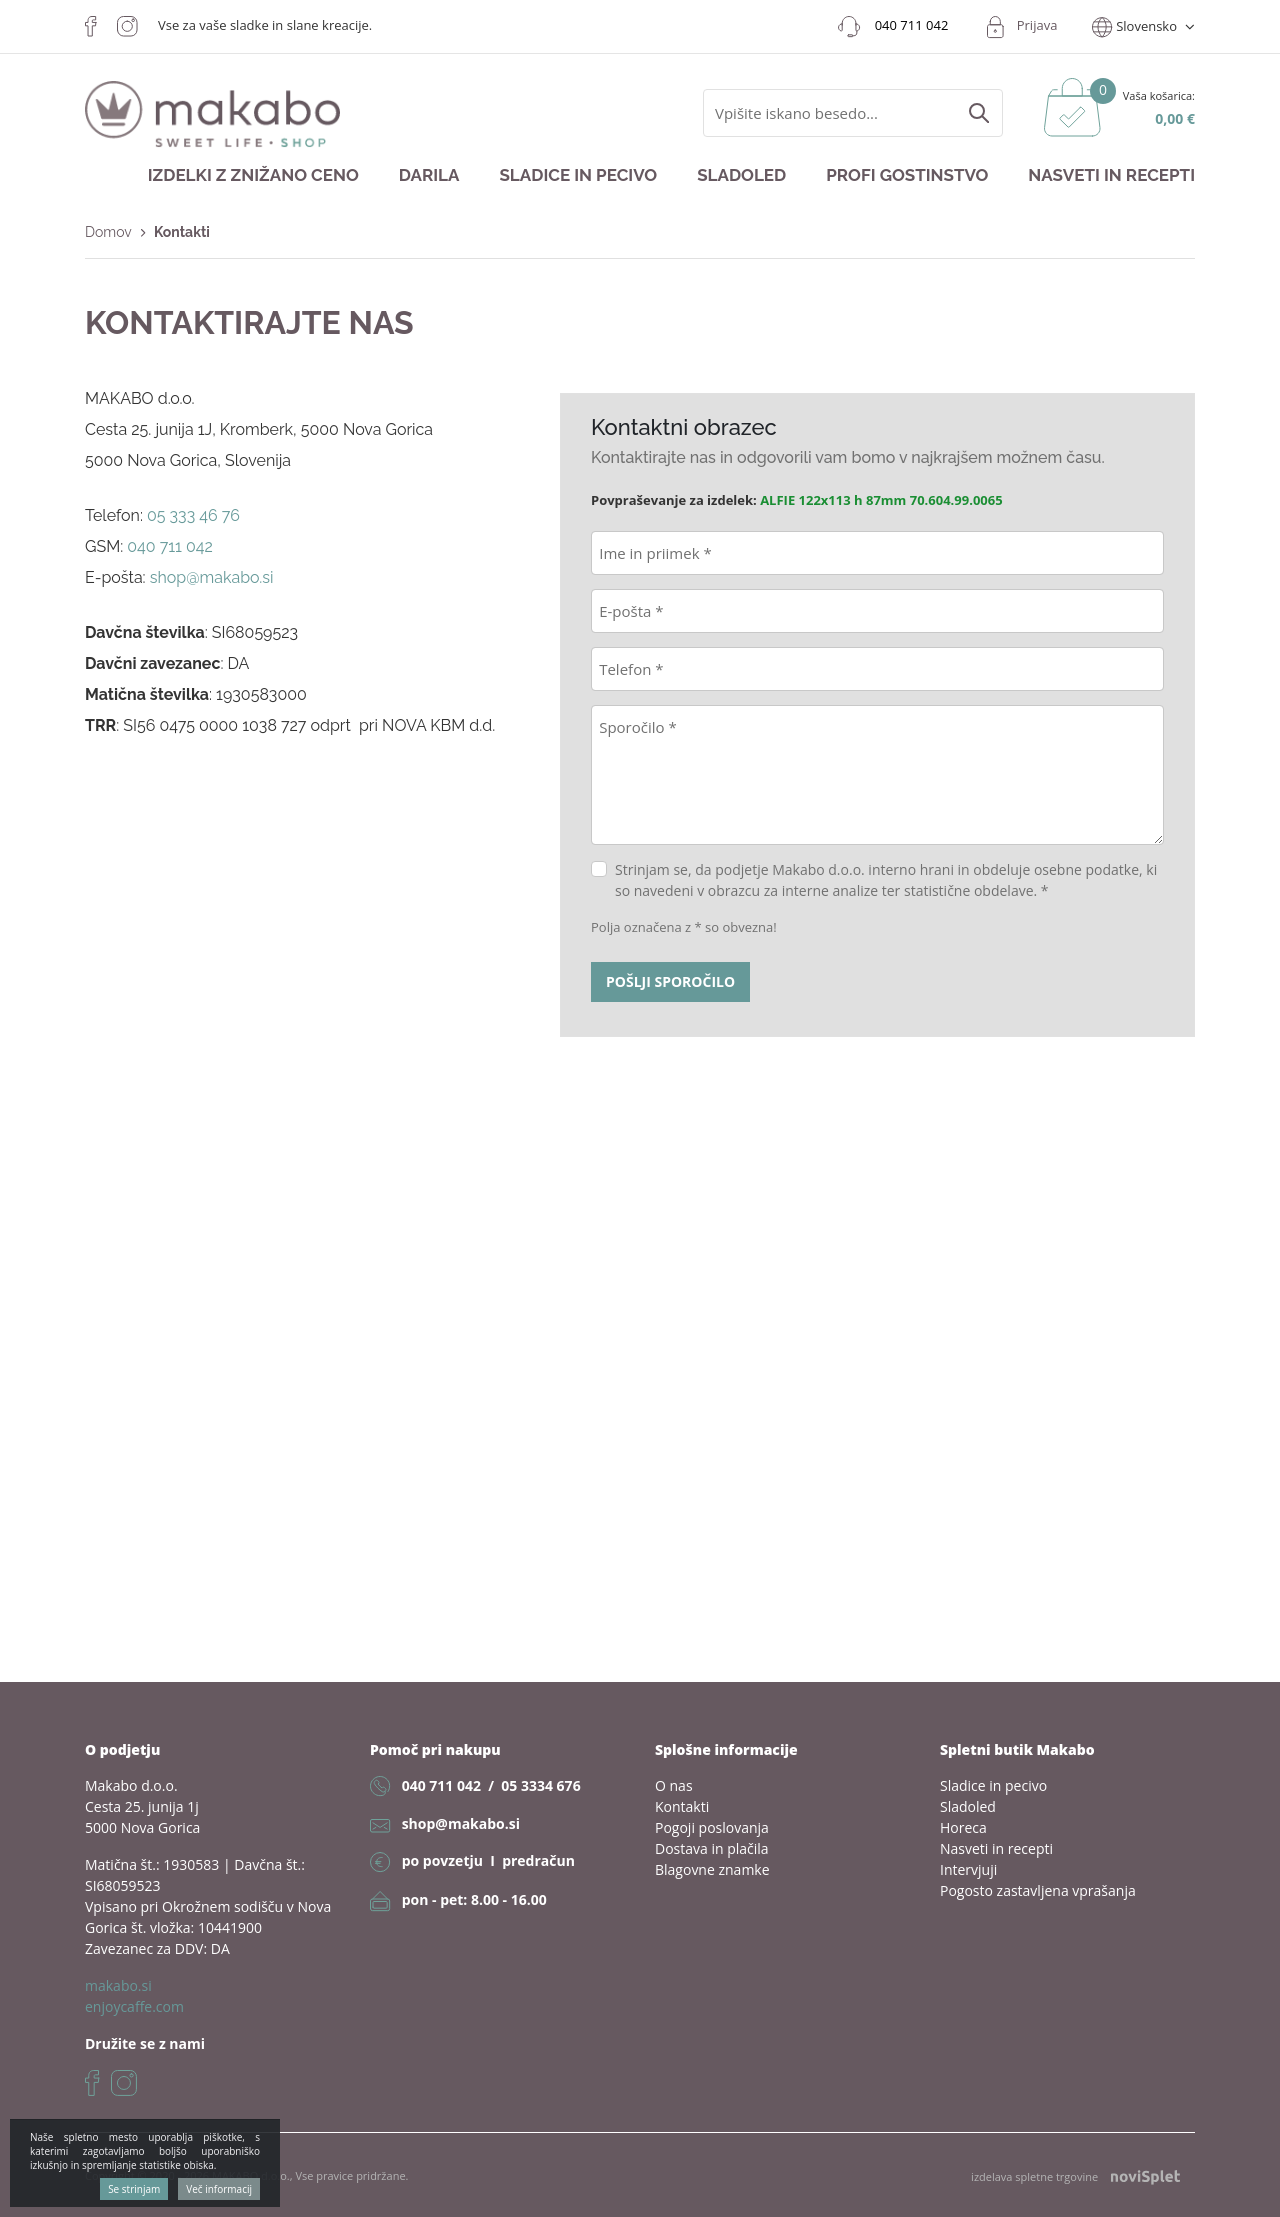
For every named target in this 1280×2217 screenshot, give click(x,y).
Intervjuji (968, 1869)
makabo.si (118, 1985)
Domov (108, 232)
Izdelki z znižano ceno (253, 175)
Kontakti (682, 1806)
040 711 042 (441, 1785)
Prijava (1037, 25)
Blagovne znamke (712, 1869)
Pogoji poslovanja (712, 1827)
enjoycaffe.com (134, 2006)
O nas (674, 1785)
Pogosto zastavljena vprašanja (1038, 1890)
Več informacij (219, 2189)
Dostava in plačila (712, 1848)
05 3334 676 (540, 1785)
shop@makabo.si (461, 1823)
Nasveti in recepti (1111, 175)
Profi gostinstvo (907, 175)
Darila (429, 175)
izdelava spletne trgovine (1075, 2176)
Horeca (963, 1827)
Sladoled (741, 175)
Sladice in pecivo (578, 175)
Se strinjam (134, 2189)
